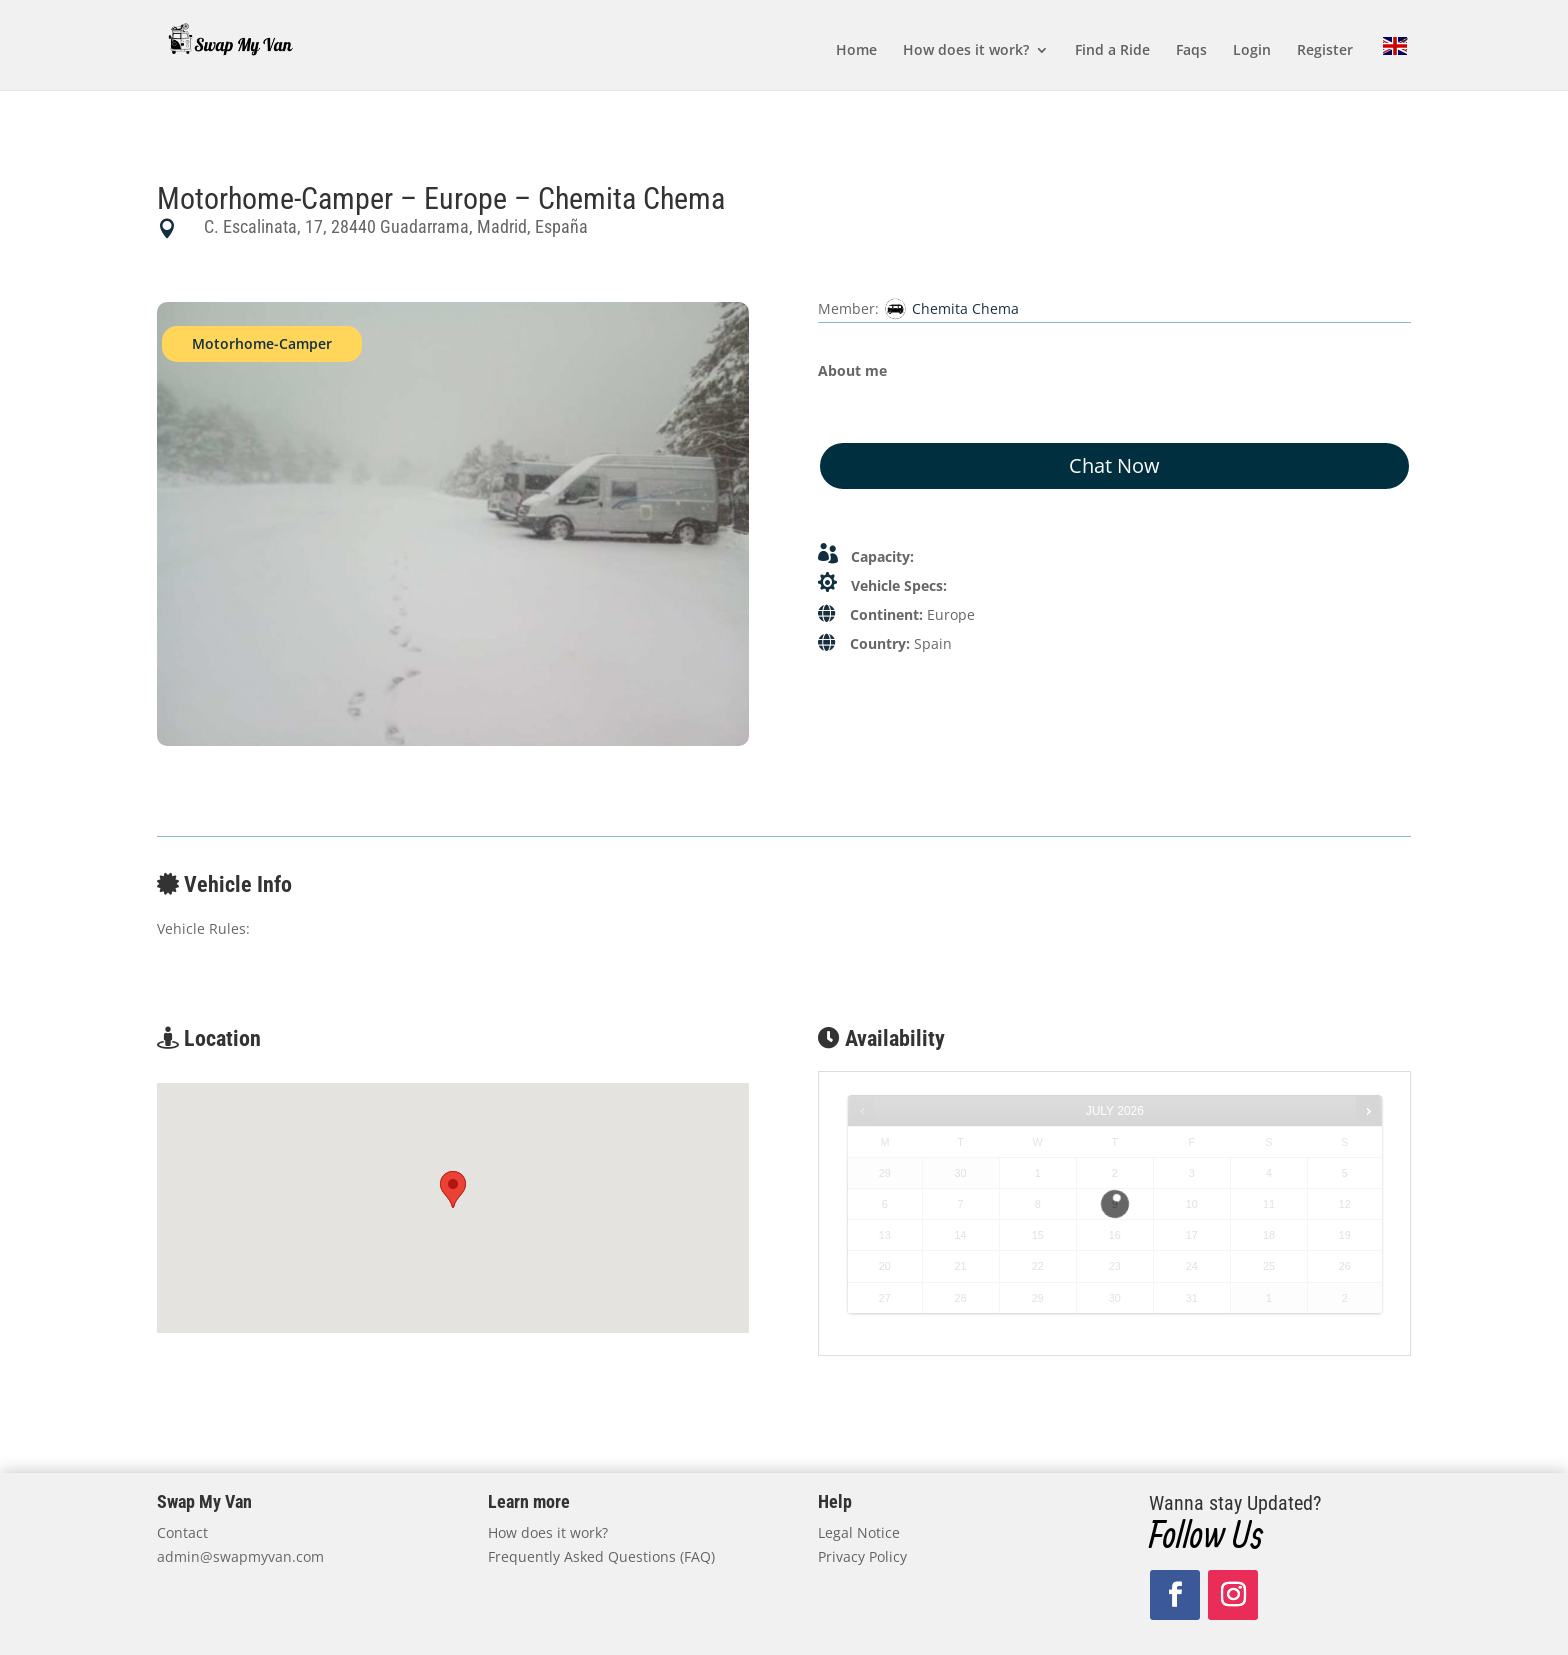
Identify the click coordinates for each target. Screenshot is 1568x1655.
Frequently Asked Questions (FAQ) (601, 1556)
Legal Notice (859, 1532)
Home (856, 51)
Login (1252, 51)
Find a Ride (1112, 51)
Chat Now (1114, 465)
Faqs (1191, 51)
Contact (182, 1532)
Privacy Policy (862, 1556)
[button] (453, 1189)
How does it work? (966, 51)
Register (1325, 51)
